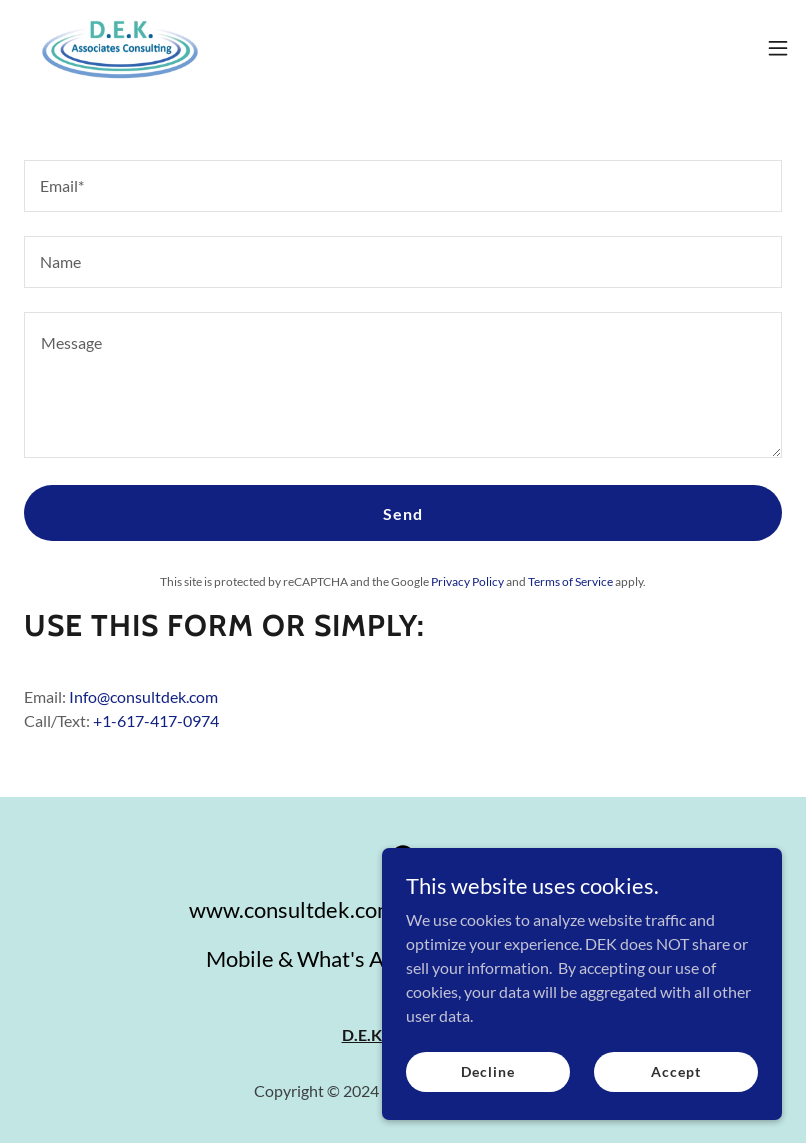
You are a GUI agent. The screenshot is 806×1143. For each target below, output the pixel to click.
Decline (487, 1071)
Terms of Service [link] (570, 581)
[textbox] (403, 186)
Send (403, 513)
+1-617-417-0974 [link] (156, 720)
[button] (778, 48)
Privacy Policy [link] (467, 581)
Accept (675, 1071)
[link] (120, 48)
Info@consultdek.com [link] (143, 696)
